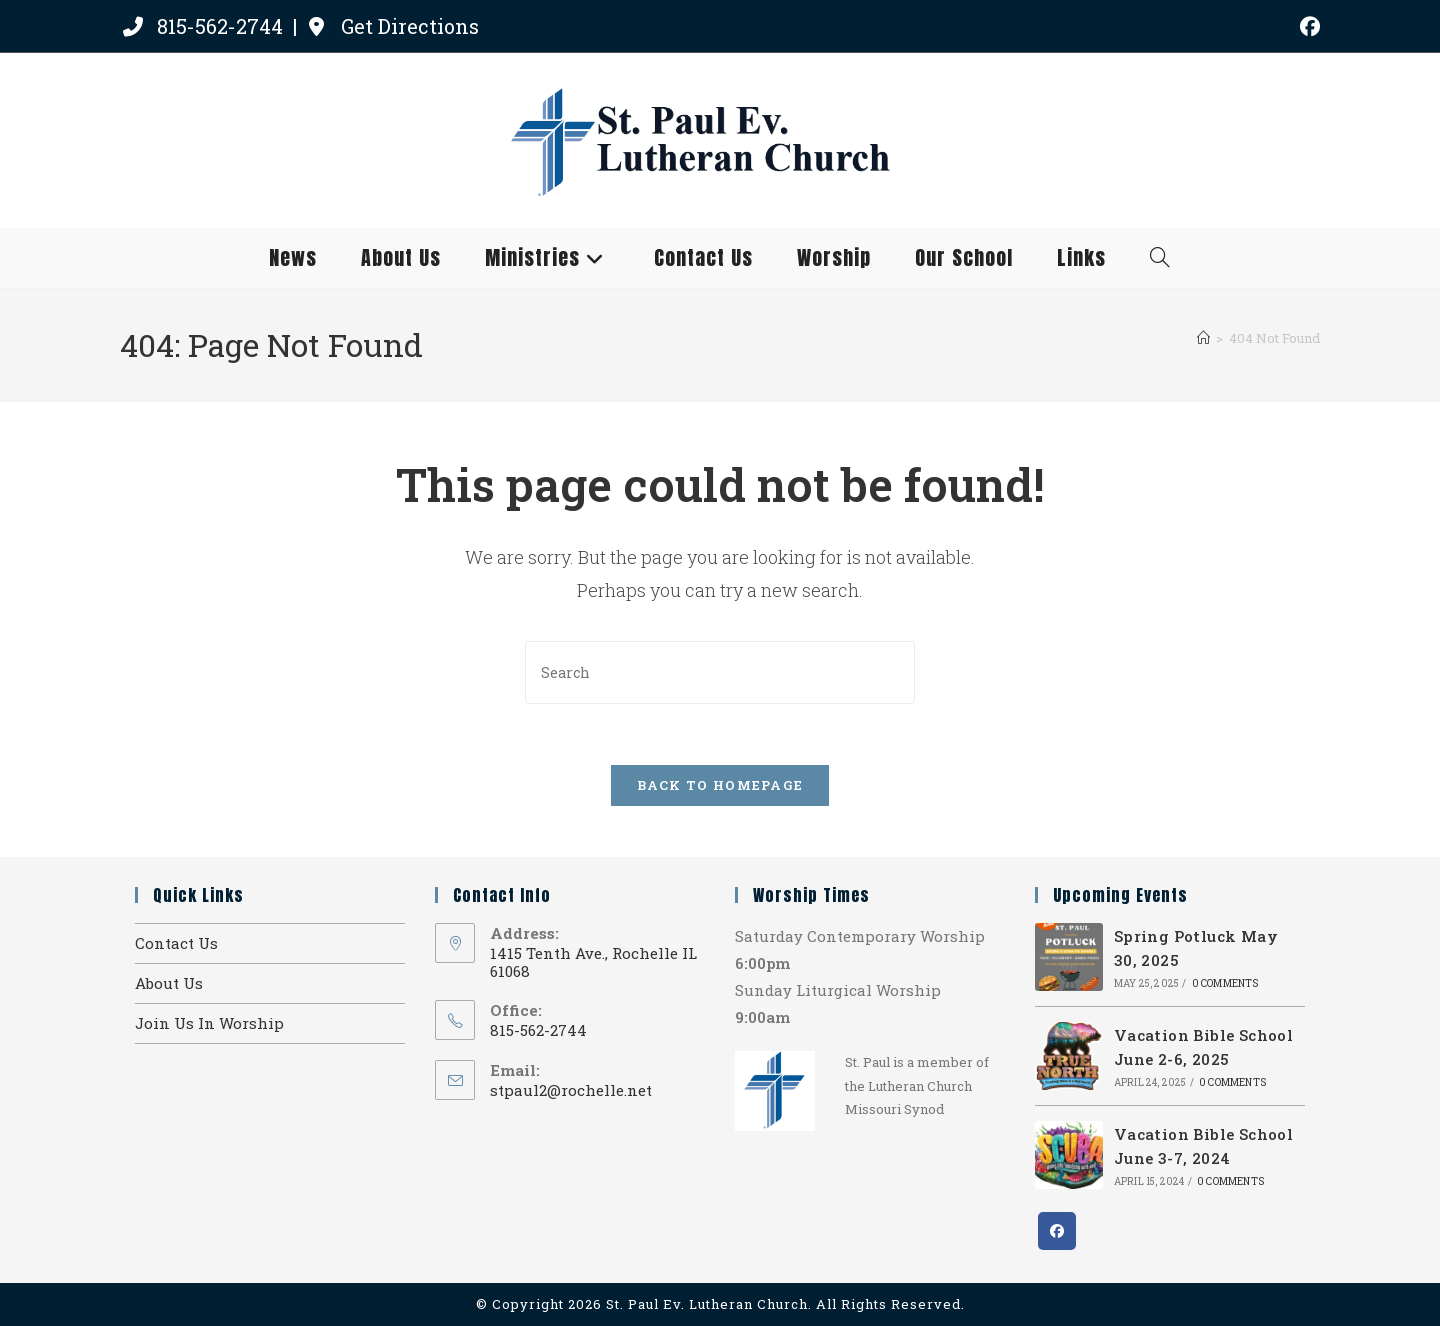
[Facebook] (1057, 1231)
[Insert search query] (720, 672)
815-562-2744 (204, 26)
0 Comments (1225, 983)
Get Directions (391, 26)
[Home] (1203, 338)
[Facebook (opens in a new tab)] (1307, 26)
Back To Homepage (720, 785)
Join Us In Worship (209, 1023)
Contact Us (176, 943)
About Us (169, 983)
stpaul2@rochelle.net (571, 1090)
